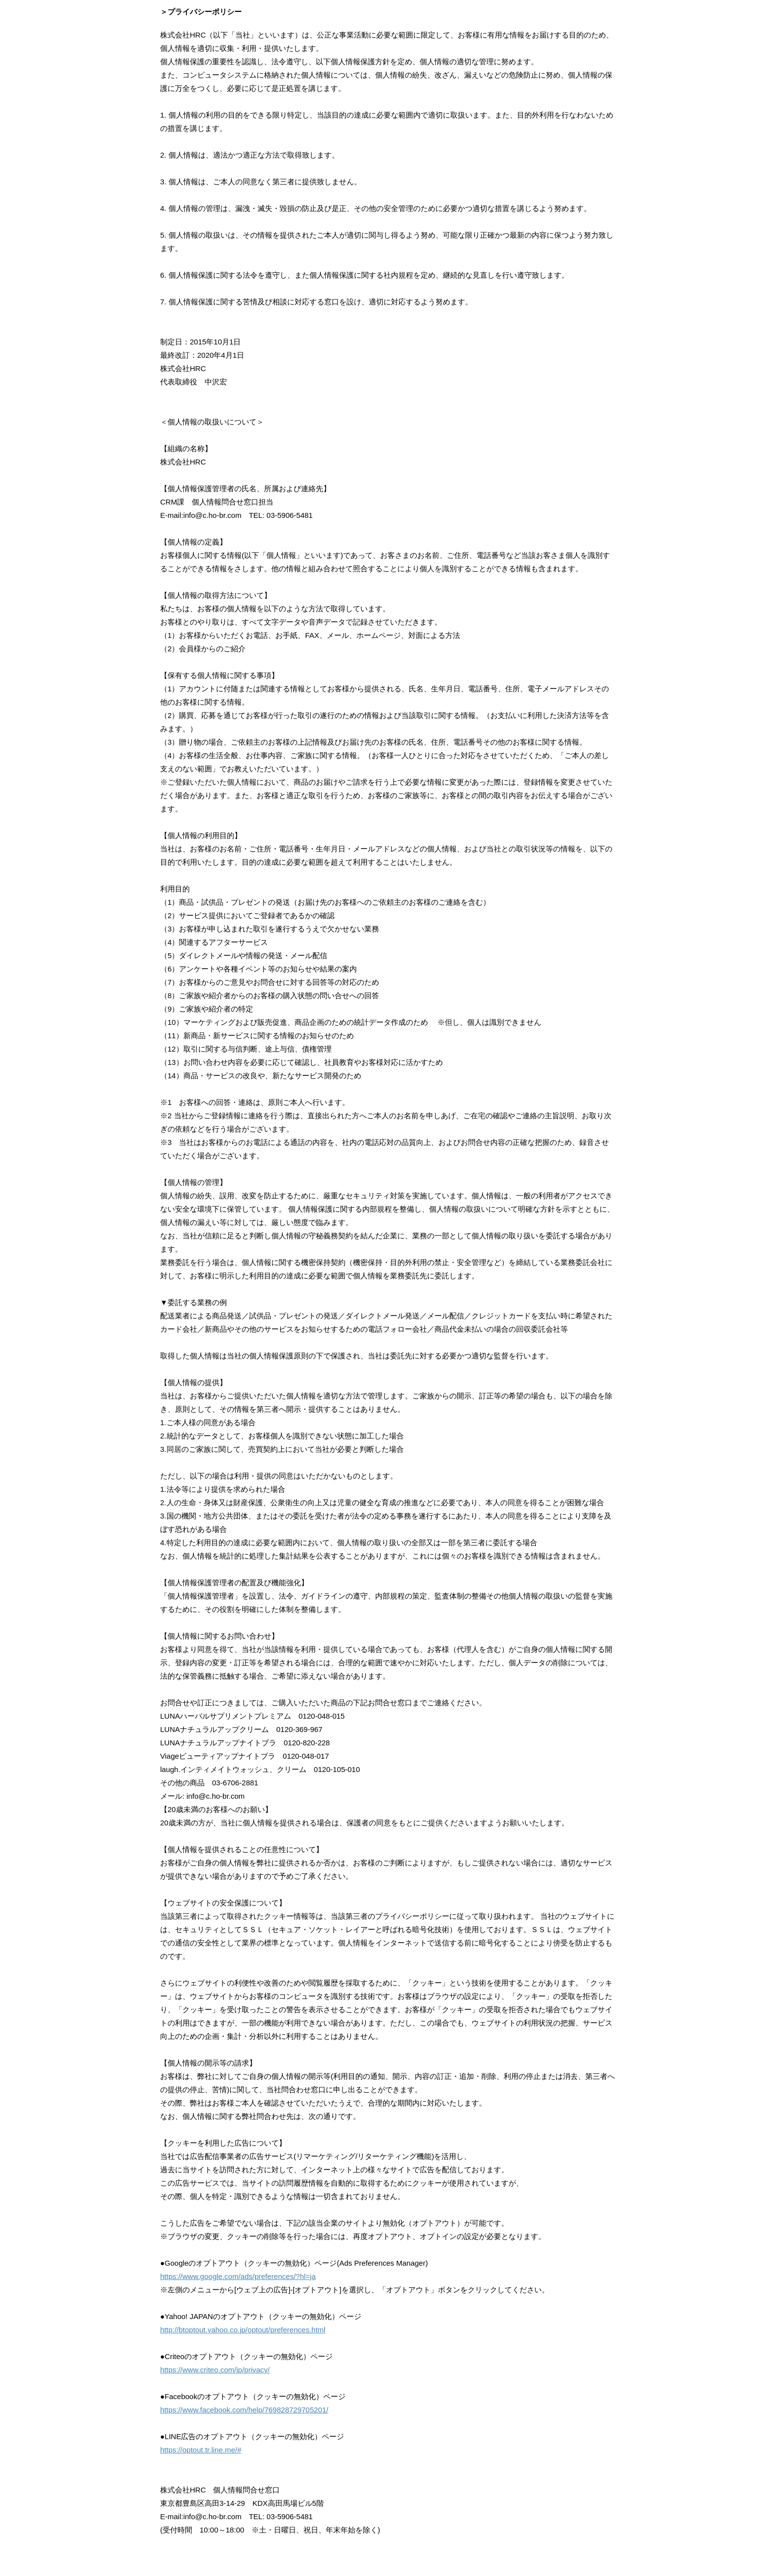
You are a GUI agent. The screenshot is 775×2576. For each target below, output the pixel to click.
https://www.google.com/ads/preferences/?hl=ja (238, 2276)
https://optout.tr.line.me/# (200, 2450)
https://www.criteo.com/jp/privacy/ (215, 2369)
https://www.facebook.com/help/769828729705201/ (244, 2410)
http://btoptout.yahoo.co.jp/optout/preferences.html (242, 2329)
